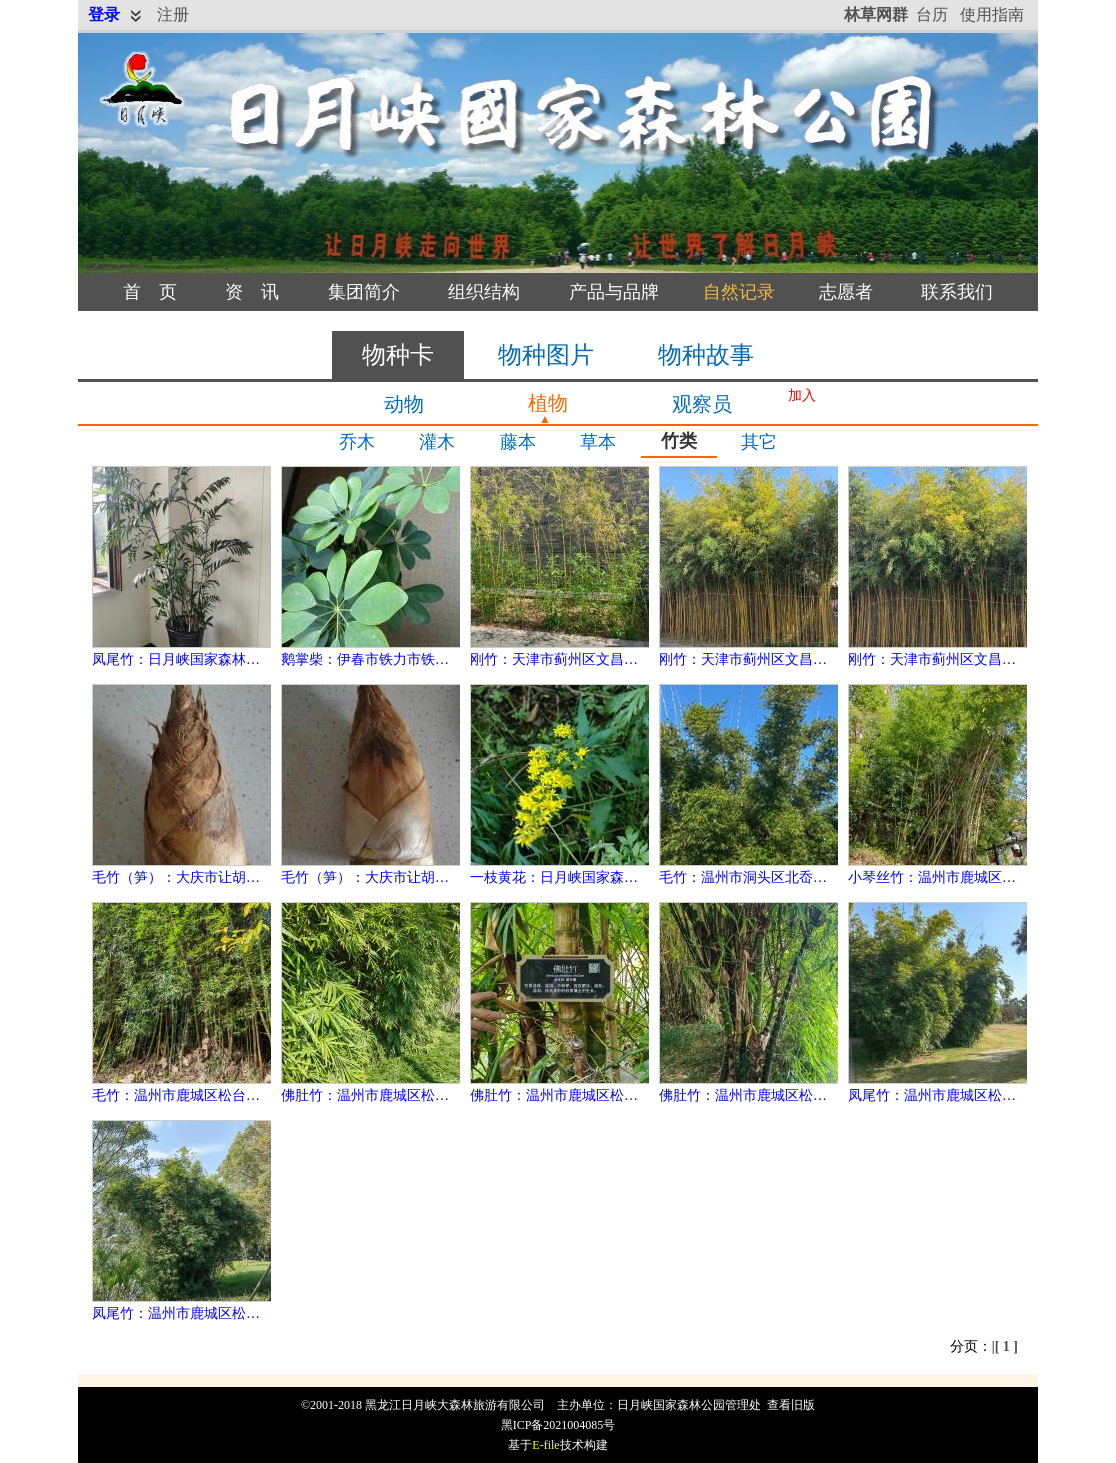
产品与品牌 (614, 292)
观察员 (702, 404)
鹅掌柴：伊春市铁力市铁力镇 (372, 659)
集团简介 (364, 292)
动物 (404, 404)
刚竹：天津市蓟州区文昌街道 (561, 659)
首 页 (150, 292)
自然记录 (739, 292)
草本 (598, 442)
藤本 (518, 442)
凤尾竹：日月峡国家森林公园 (183, 659)
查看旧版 (791, 1405)
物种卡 (398, 355)
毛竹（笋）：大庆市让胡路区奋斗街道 (211, 877)
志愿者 (846, 292)
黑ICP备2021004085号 (558, 1425)
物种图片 (546, 355)
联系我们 (957, 292)
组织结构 (484, 292)
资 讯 (252, 292)
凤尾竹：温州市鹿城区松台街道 (946, 1095)
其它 (759, 442)
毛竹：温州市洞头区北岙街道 (750, 877)
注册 (173, 14)
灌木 (437, 442)
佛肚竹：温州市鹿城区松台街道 (379, 1095)
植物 (548, 403)
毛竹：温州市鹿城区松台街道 (183, 1095)
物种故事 (706, 355)
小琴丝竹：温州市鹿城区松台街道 (953, 877)
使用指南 (992, 14)
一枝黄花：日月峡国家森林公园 (568, 877)
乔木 (357, 442)
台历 (932, 14)
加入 (802, 395)
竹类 (679, 441)
